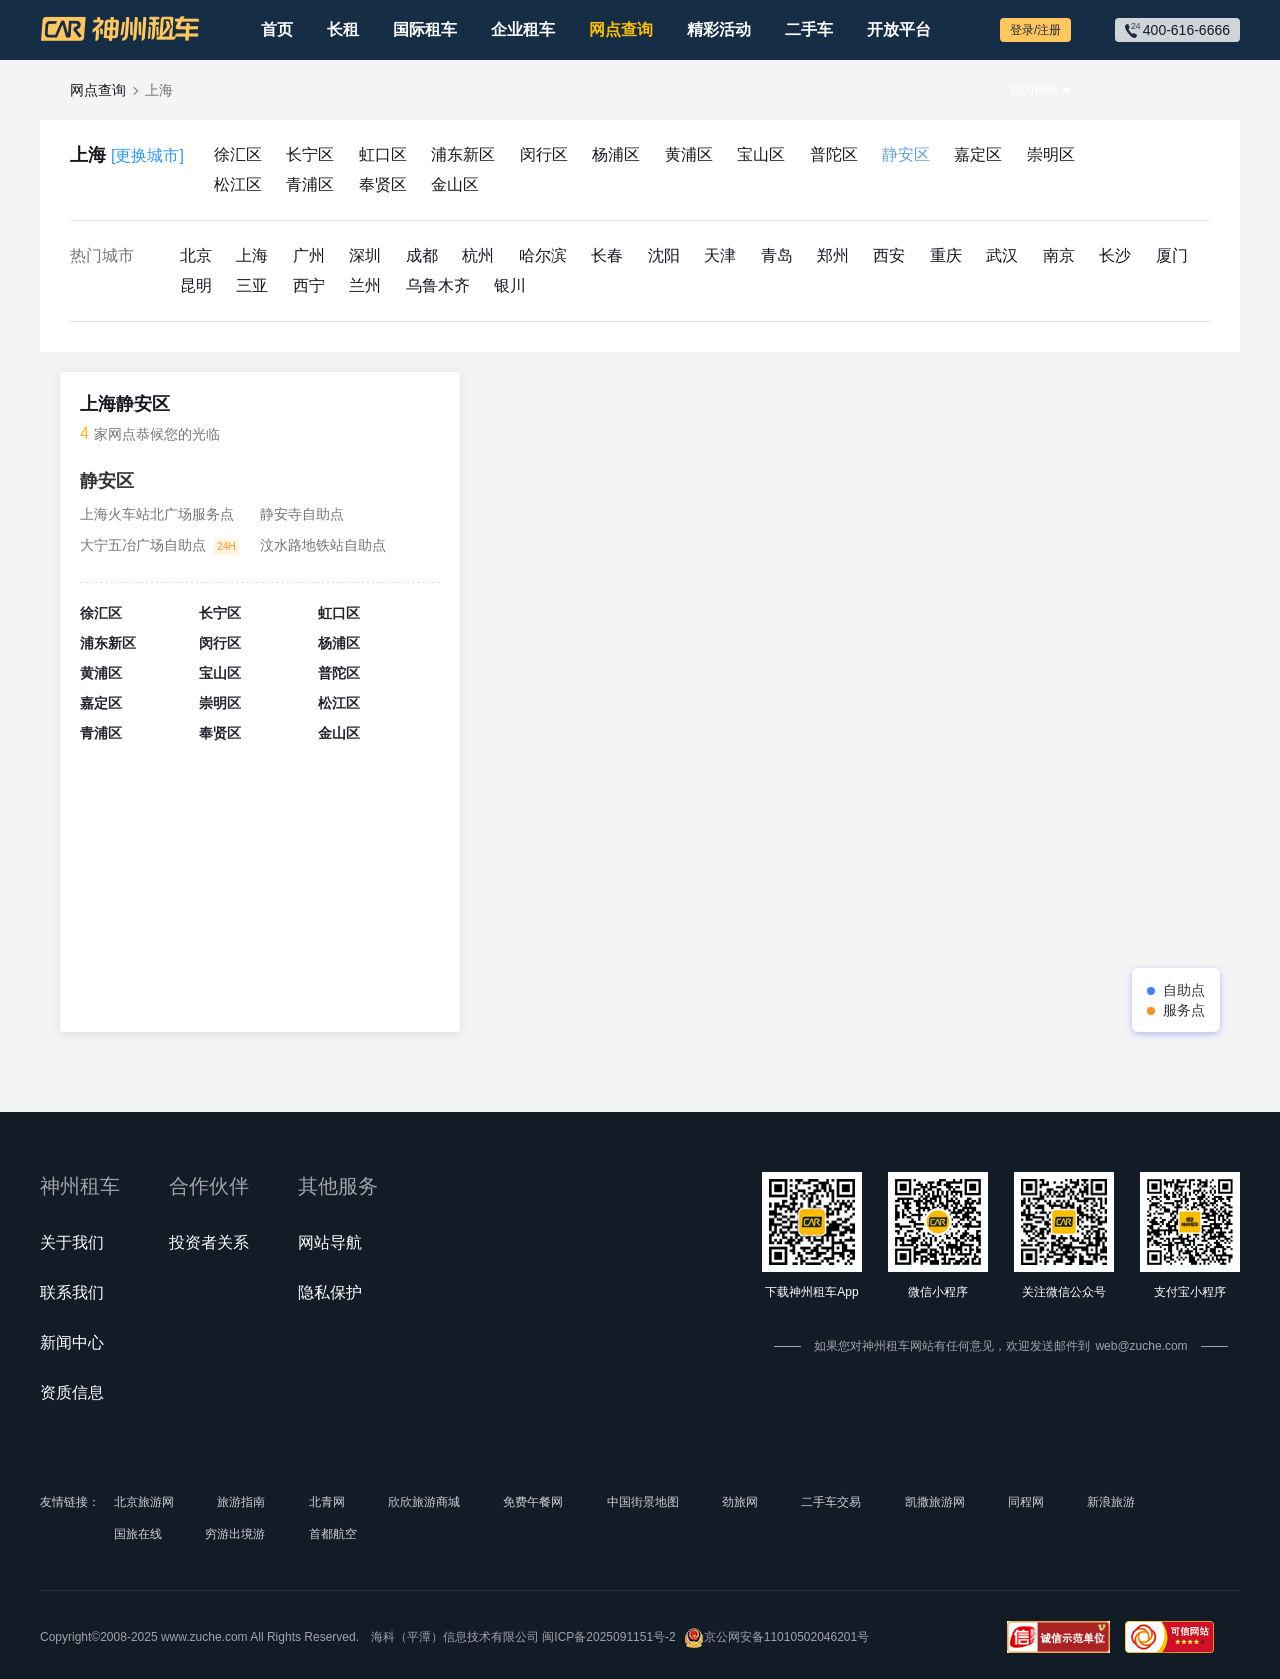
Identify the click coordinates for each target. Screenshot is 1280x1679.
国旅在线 (138, 1534)
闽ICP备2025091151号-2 (608, 1637)
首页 (277, 29)
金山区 (455, 184)
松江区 (238, 184)
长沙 (1115, 255)
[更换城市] (147, 155)
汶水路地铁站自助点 (323, 545)
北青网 (327, 1502)
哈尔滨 (543, 255)
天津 (720, 255)
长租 (343, 29)
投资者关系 (209, 1242)
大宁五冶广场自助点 (143, 545)
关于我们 (72, 1242)
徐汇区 (238, 154)
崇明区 (1051, 154)
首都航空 (333, 1534)
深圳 (365, 255)
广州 (309, 255)
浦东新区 (463, 154)
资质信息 (72, 1392)
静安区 (906, 154)
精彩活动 (719, 29)
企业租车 (523, 29)
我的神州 (1034, 90)
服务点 (1184, 1010)
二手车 (809, 29)
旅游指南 (241, 1502)
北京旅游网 (144, 1502)
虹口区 (383, 154)
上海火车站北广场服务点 (157, 514)
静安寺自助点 (302, 514)
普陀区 (834, 154)
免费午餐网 (533, 1502)
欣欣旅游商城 (424, 1502)
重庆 (946, 255)
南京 (1059, 255)
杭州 (478, 255)
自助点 (1184, 990)
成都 (422, 255)
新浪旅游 (1111, 1502)
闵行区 (544, 154)
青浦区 (310, 184)
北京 (196, 255)
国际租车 (425, 29)
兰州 (365, 285)
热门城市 (102, 255)
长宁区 (310, 154)
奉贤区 (383, 184)
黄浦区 (689, 154)
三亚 (252, 285)
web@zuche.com (1141, 1346)
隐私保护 (330, 1292)
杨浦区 (616, 154)
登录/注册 (1035, 30)
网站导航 (330, 1242)
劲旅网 (740, 1502)
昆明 (196, 285)
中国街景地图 (643, 1502)
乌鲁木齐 (438, 285)
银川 (510, 285)
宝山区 (761, 154)
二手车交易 (831, 1502)
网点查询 (621, 29)
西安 (889, 255)
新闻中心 (72, 1342)
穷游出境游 (235, 1534)
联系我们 (72, 1292)
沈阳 (664, 255)
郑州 (833, 255)
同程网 (1026, 1502)
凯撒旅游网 (935, 1502)
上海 (127, 156)
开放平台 (899, 29)
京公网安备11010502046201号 (776, 1637)
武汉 (1002, 255)
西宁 (309, 285)
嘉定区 (978, 154)
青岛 (777, 255)
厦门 (1172, 255)
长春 (607, 255)
